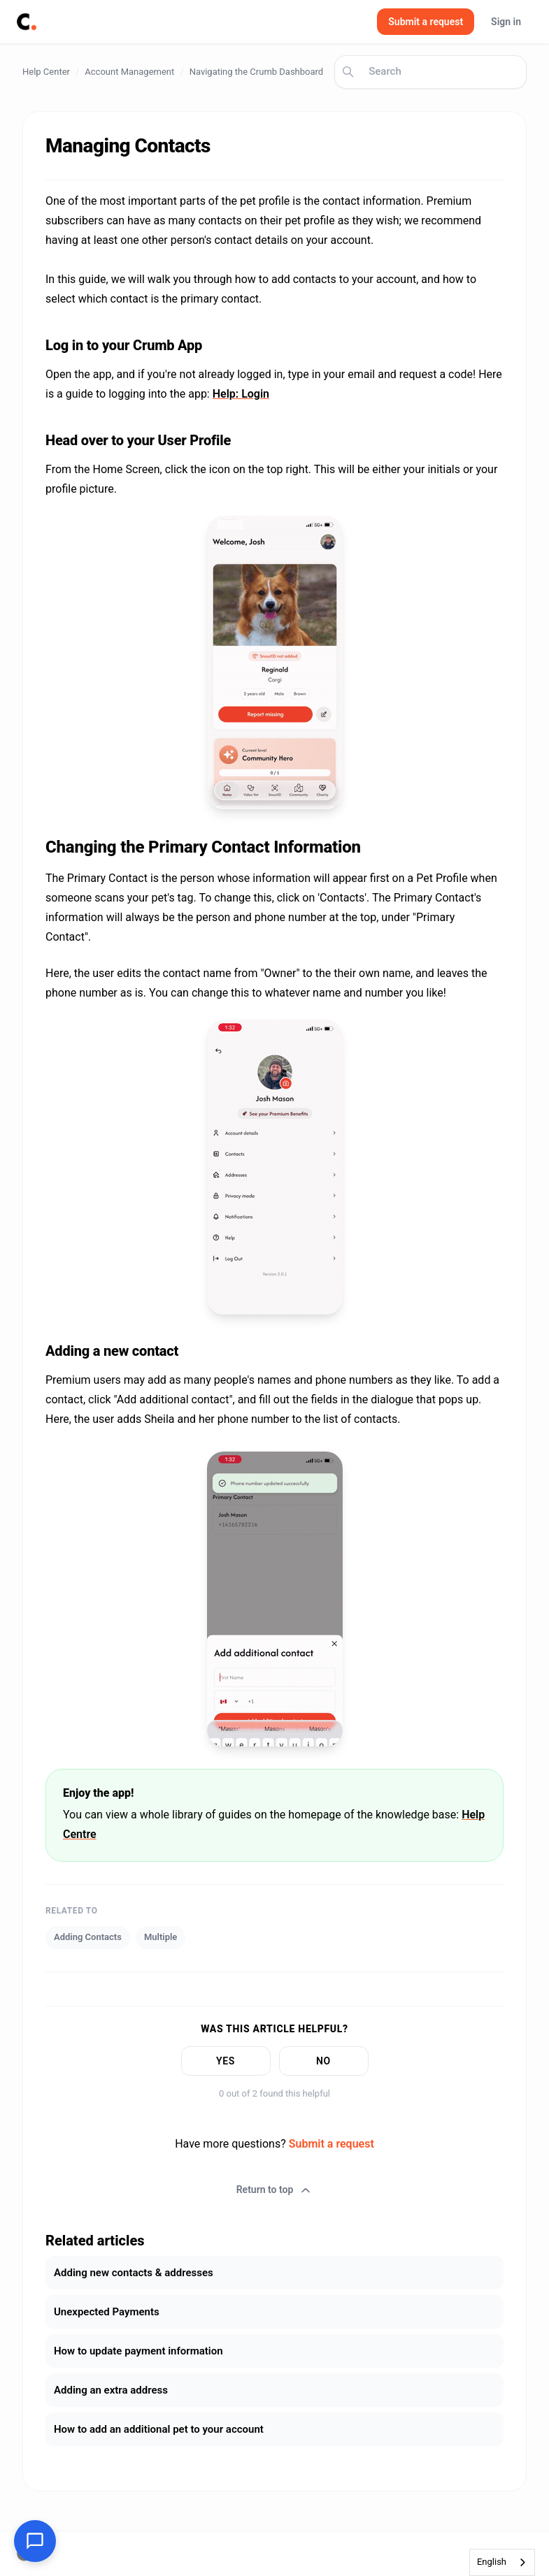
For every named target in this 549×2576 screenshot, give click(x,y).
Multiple (160, 1937)
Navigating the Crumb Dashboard (257, 71)
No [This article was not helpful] (323, 2061)
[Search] (430, 71)
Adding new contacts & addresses (133, 2272)
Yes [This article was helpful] (225, 2061)
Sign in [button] (506, 21)
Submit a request (425, 21)
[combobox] (502, 2562)
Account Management (129, 71)
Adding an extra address (111, 2390)
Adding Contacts (88, 1937)
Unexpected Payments (106, 2312)
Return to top (274, 2190)
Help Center (46, 71)
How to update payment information (138, 2351)
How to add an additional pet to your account (159, 2429)
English (491, 2561)
